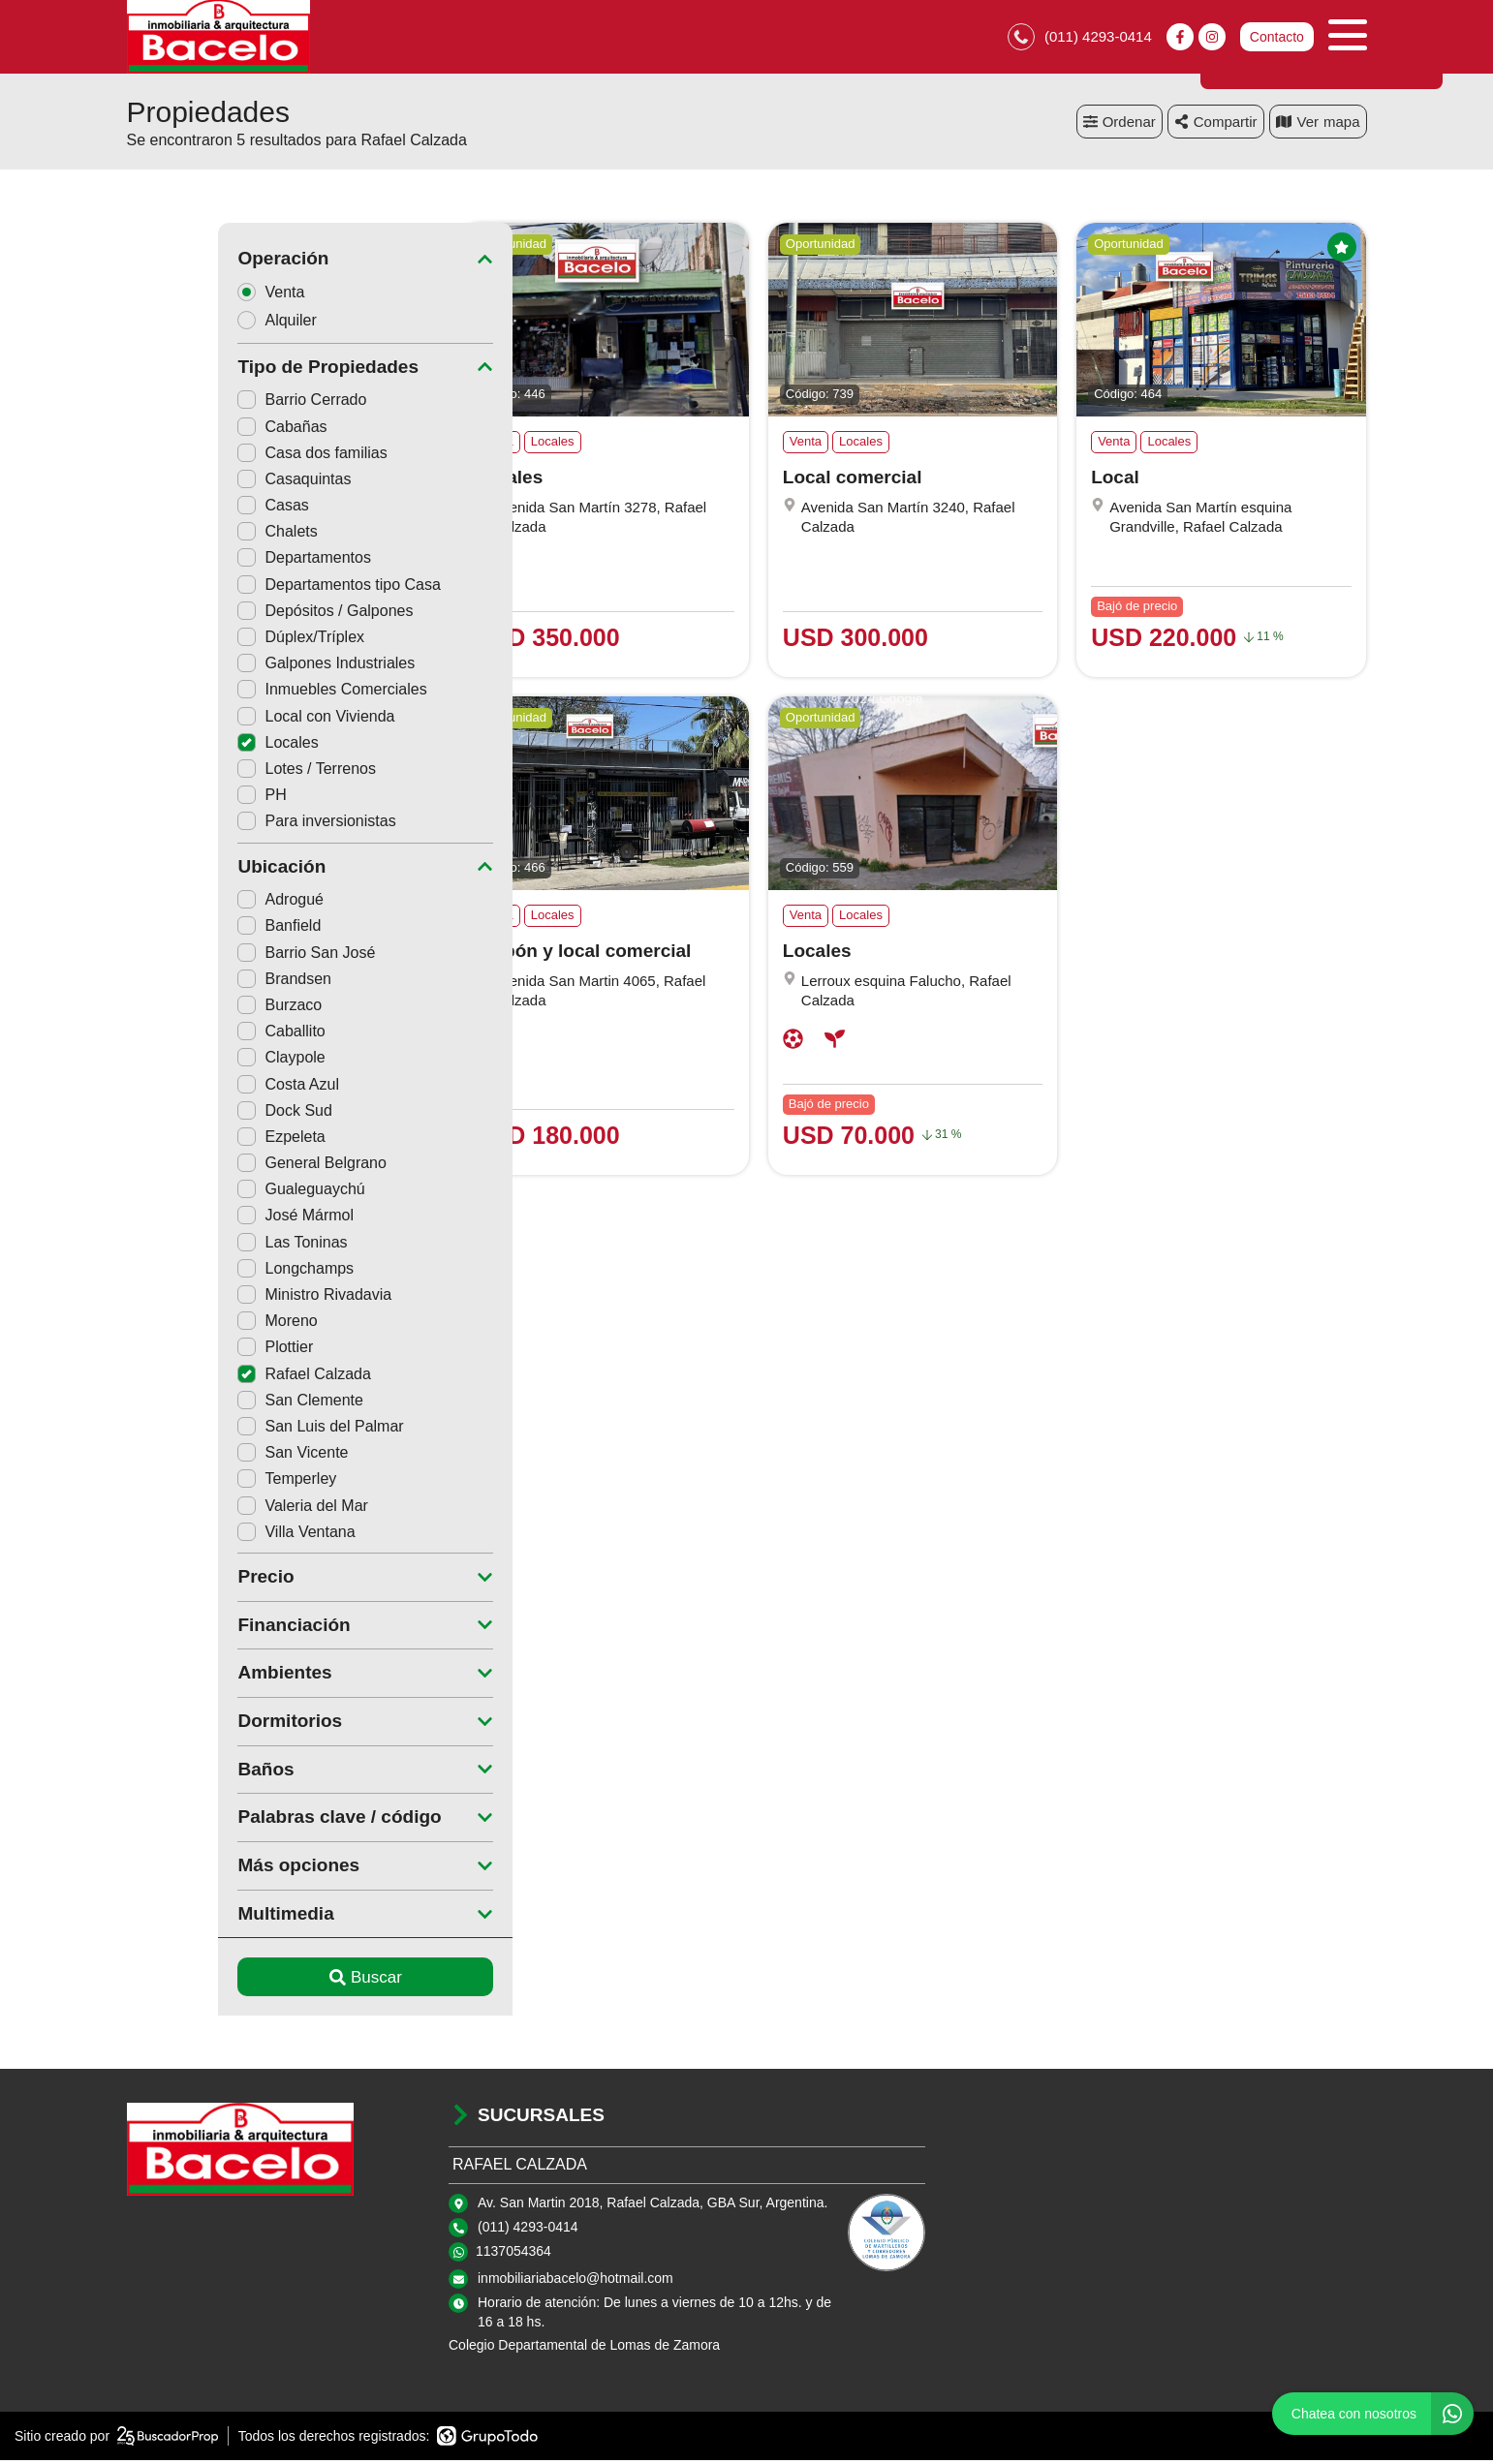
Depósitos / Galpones (234, 614)
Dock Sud (193, 1114)
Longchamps (204, 1272)
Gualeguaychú (209, 1194)
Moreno (186, 1325)
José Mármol (204, 1220)
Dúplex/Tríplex (209, 640)
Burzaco (188, 1009)
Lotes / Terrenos (215, 772)
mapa (1318, 125)
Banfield (188, 930)
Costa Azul (196, 1088)
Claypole (189, 1062)
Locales (186, 746)
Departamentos (212, 562)
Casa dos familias (220, 456)
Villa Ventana (205, 1535)
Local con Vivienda (224, 720)
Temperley (195, 1483)
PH (170, 799)
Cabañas (190, 430)
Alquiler (191, 324)
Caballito (189, 1036)
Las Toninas (201, 1246)
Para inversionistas (225, 825)
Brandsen (193, 982)
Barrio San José (215, 956)
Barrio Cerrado (210, 404)
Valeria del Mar (211, 1509)
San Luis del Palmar (229, 1430)
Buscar (273, 1981)
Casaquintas (203, 483)
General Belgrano (220, 1167)
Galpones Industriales (235, 668)
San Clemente (208, 1404)
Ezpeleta (189, 1140)
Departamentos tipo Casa (247, 588)
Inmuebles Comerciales (240, 694)
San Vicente (201, 1457)
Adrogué (189, 904)
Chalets (186, 536)
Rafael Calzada (212, 1378)
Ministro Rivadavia (223, 1298)
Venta (186, 296)
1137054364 (513, 2256)
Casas (181, 510)
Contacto (1276, 38)
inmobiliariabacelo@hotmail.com (575, 2283)
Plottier (184, 1351)
